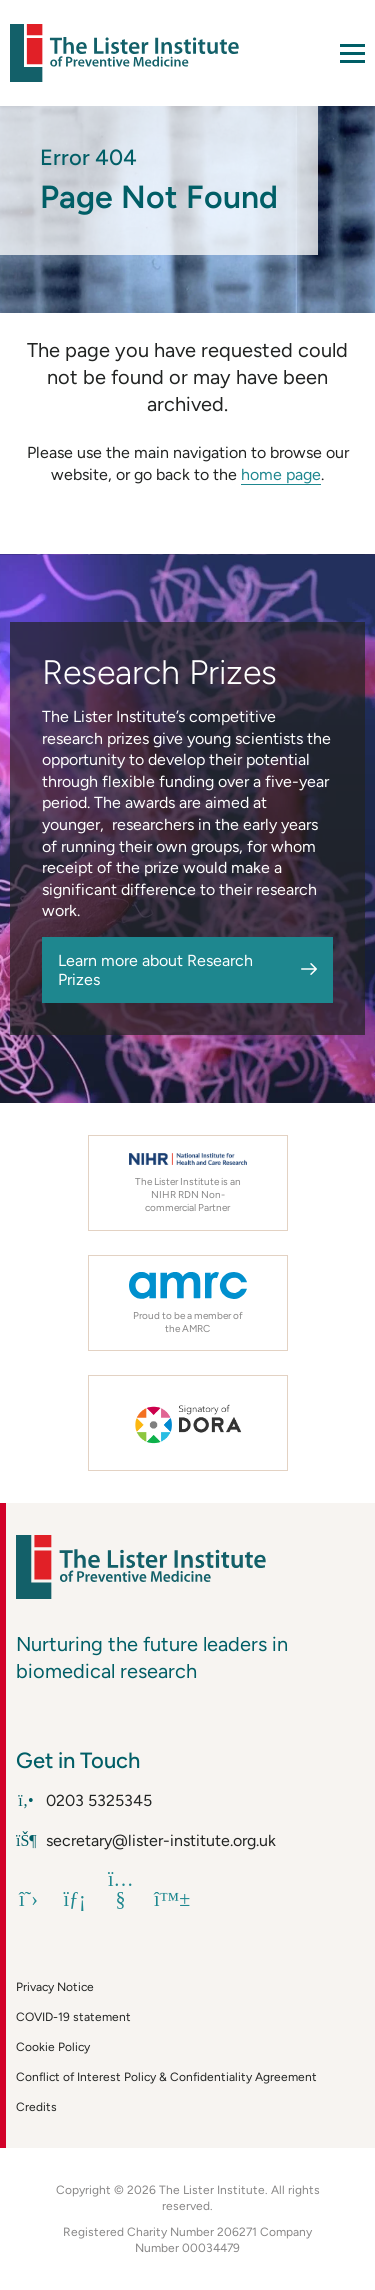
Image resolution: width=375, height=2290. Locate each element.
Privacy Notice (55, 1987)
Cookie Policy (53, 2047)
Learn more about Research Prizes (155, 970)
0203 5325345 (84, 1800)
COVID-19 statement (73, 2017)
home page (281, 474)
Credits (36, 2107)
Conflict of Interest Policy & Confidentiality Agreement (166, 2077)
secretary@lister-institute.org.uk (146, 1840)
